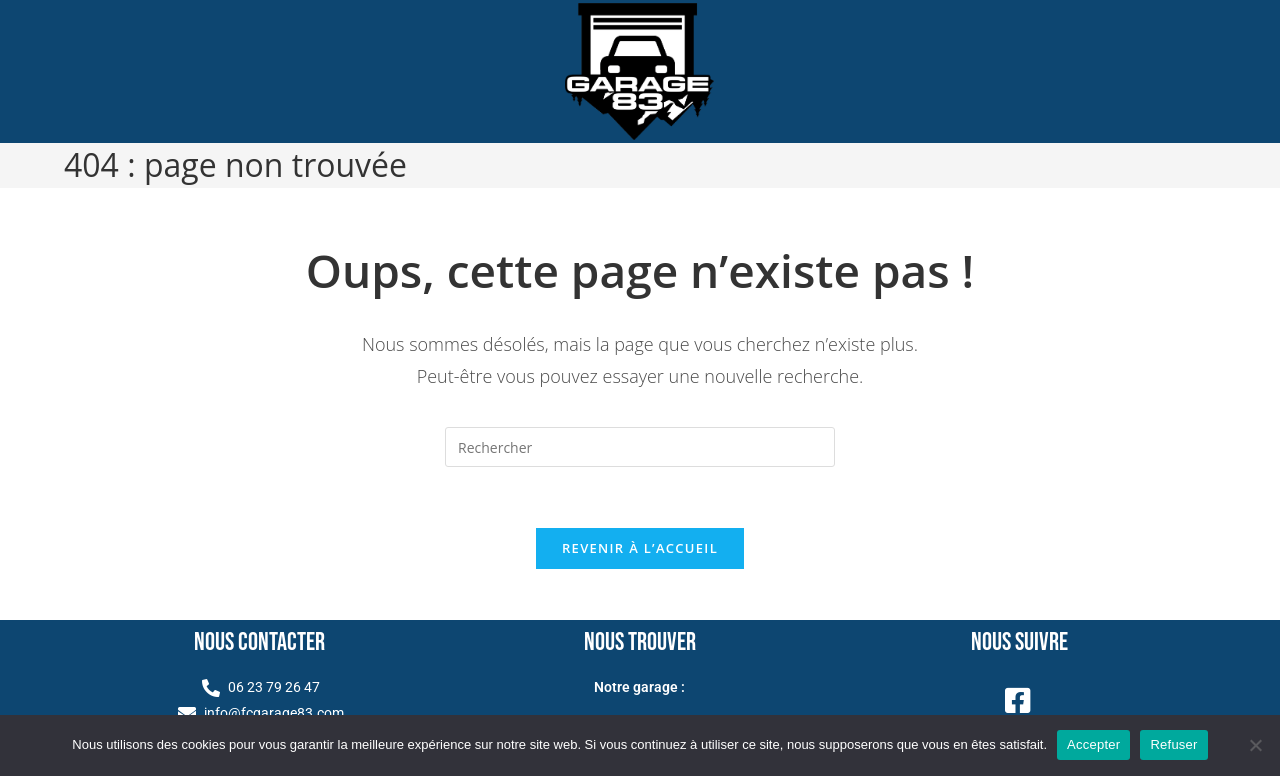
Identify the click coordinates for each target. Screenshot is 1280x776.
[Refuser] (1255, 745)
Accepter (1093, 744)
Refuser (1173, 744)
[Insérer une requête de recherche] (640, 447)
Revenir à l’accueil (640, 548)
